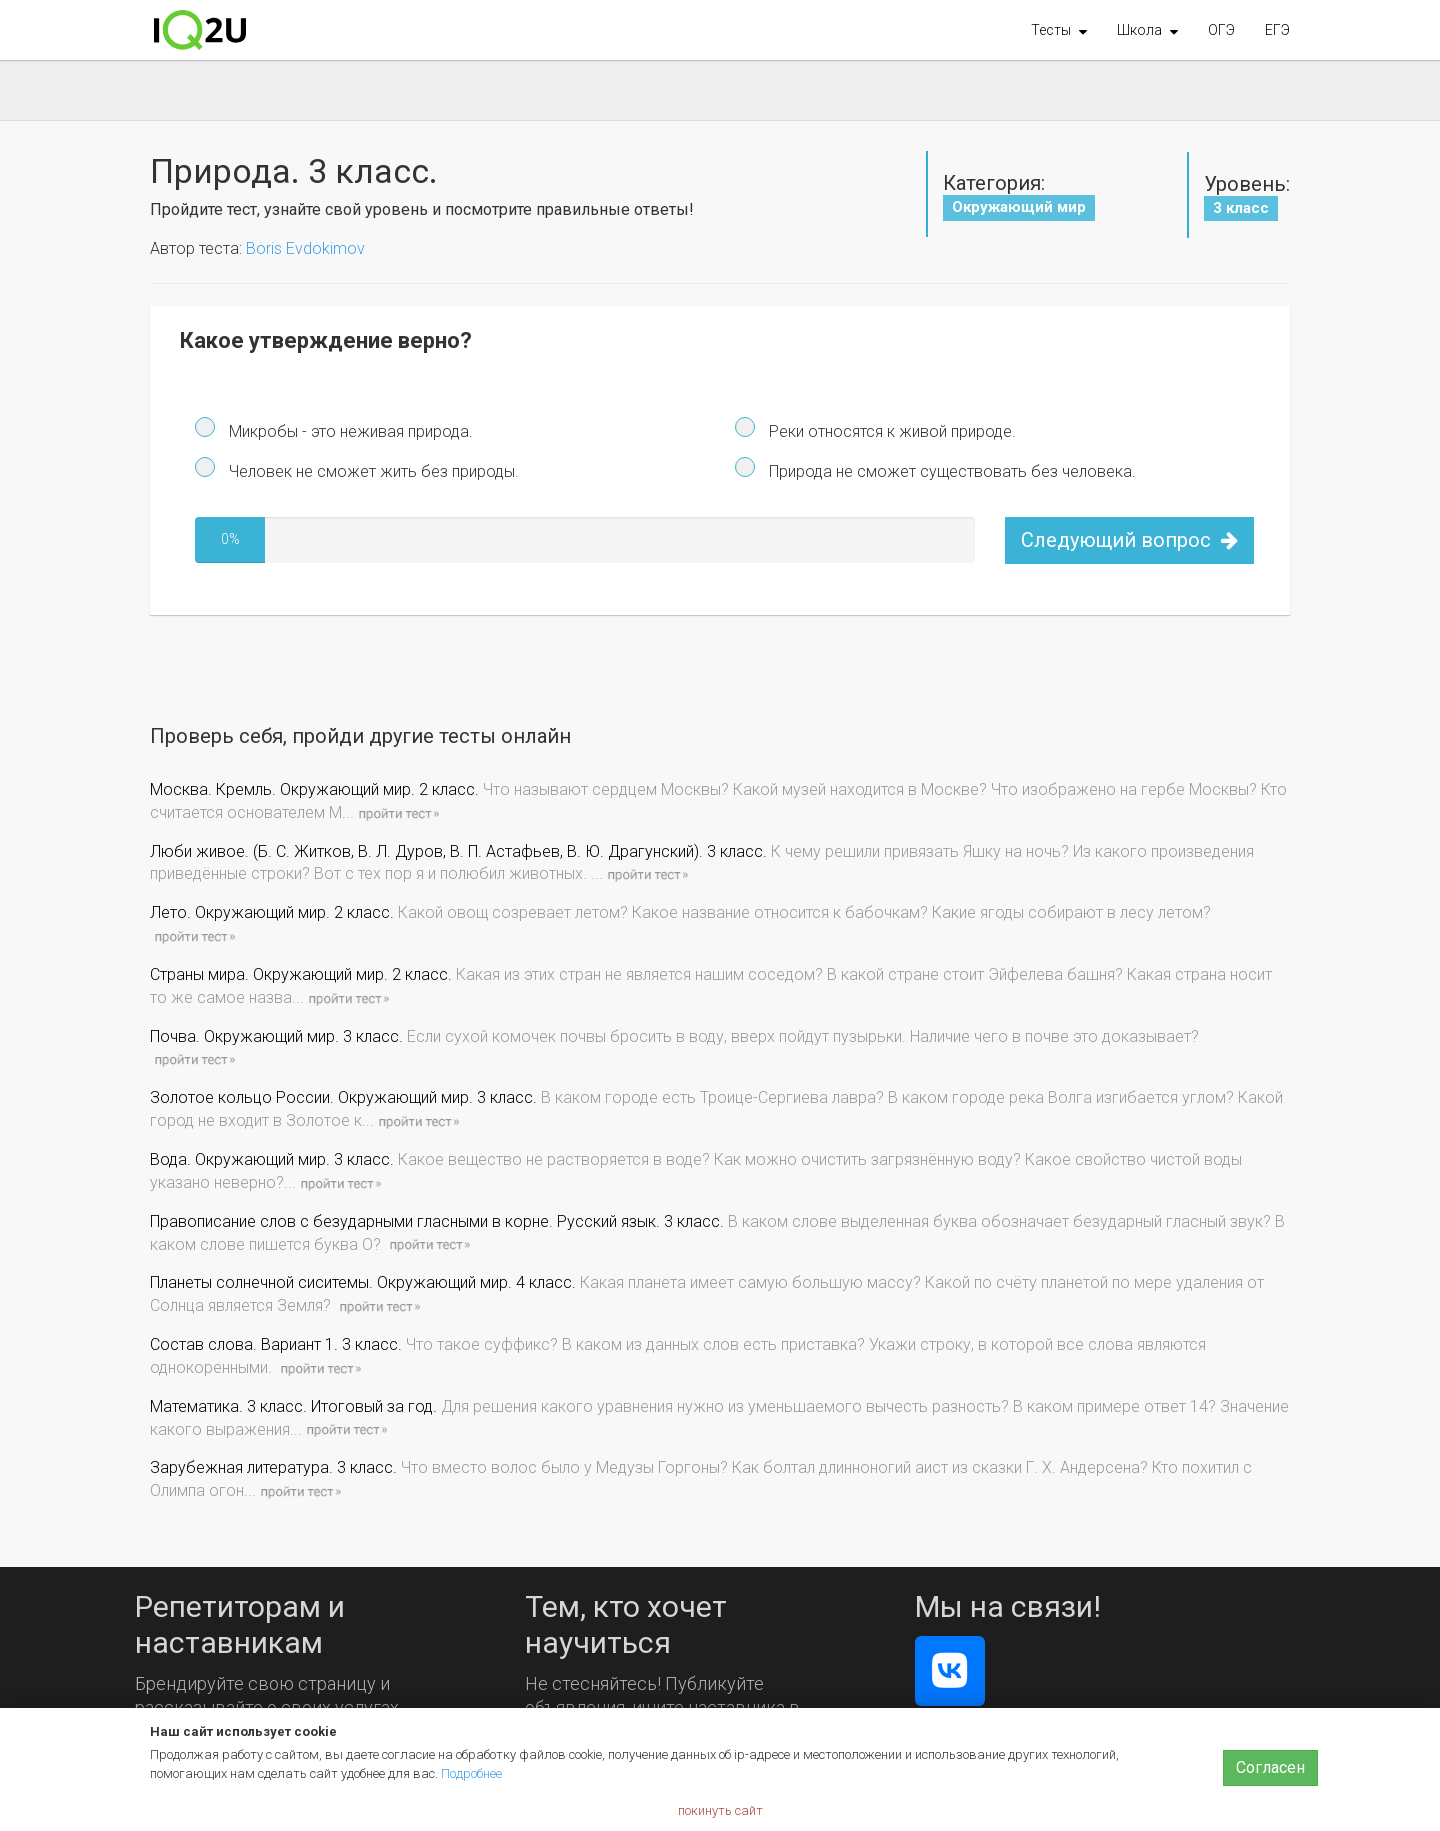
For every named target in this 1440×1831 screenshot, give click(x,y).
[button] (1059, 30)
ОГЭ (1221, 30)
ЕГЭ (1277, 30)
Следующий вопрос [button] (1129, 540)
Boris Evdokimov (305, 248)
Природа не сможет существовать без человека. (950, 471)
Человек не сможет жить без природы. (372, 471)
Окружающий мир (1019, 207)
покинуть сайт (720, 1810)
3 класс (1241, 208)
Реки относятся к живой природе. (890, 431)
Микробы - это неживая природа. (349, 431)
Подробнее (471, 1773)
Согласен (1270, 1767)
